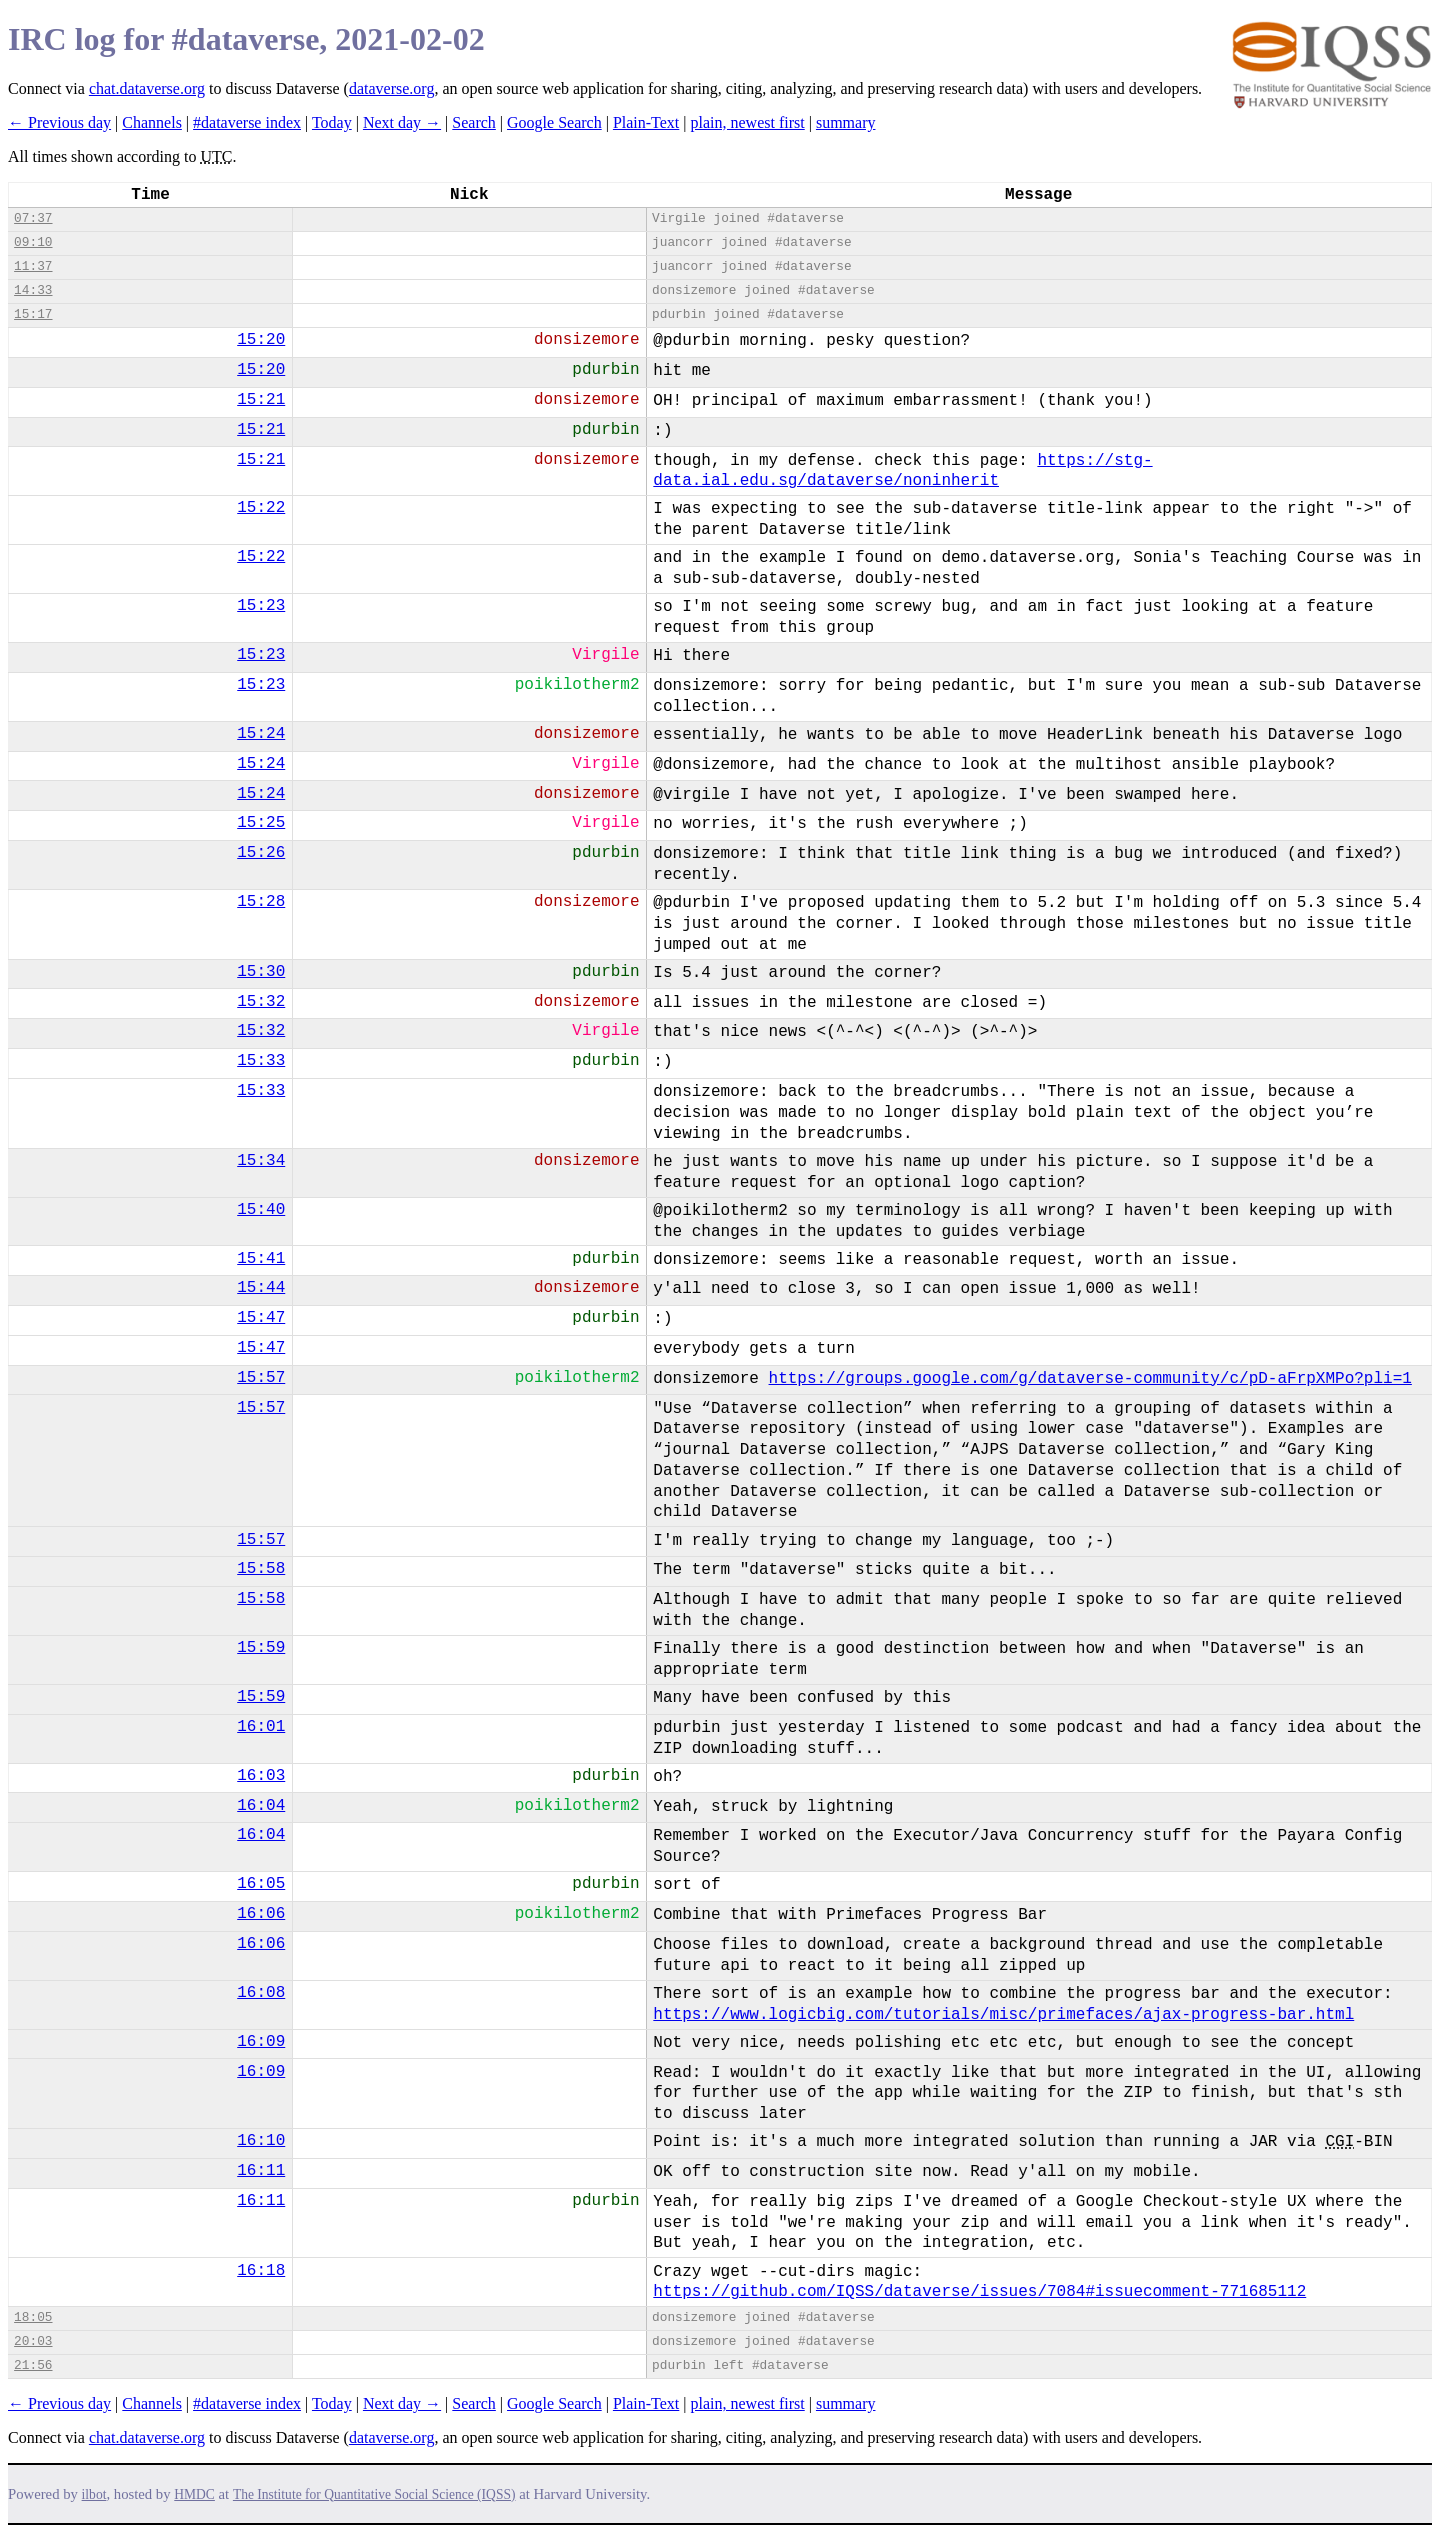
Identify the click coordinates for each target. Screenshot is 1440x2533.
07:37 (33, 218)
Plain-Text (646, 122)
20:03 (33, 2341)
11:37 (33, 266)
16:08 (261, 1993)
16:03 (261, 1776)
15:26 (261, 853)
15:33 (261, 1061)
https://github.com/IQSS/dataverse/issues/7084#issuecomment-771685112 (979, 2292)
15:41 (261, 1259)
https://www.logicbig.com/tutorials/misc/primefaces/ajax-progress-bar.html (1003, 2015)
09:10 (33, 242)
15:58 (261, 1569)
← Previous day (59, 122)
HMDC (194, 2494)
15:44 (261, 1288)
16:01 (261, 1727)
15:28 (261, 902)
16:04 (261, 1806)
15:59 (261, 1648)
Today (332, 122)
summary (846, 122)
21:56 (33, 2365)
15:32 (261, 1002)
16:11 (261, 2171)
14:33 (33, 290)
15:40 (261, 1210)
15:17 (33, 314)
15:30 (261, 972)
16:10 (261, 2141)
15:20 (261, 340)
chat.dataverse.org (147, 88)
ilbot (94, 2494)
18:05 (33, 2317)
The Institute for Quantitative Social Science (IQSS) (374, 2494)
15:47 (261, 1318)
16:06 (261, 1914)
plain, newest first (748, 122)
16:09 (261, 2042)
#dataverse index (247, 122)
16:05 (261, 1884)
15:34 (261, 1161)
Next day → (402, 122)
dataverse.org (391, 88)
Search (474, 122)
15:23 (261, 606)
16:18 (261, 2271)
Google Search (554, 122)
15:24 (261, 734)
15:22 (261, 508)
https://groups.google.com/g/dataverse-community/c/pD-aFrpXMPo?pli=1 (1090, 1379)
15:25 (261, 823)
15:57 (261, 1378)
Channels (152, 122)
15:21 (261, 400)
